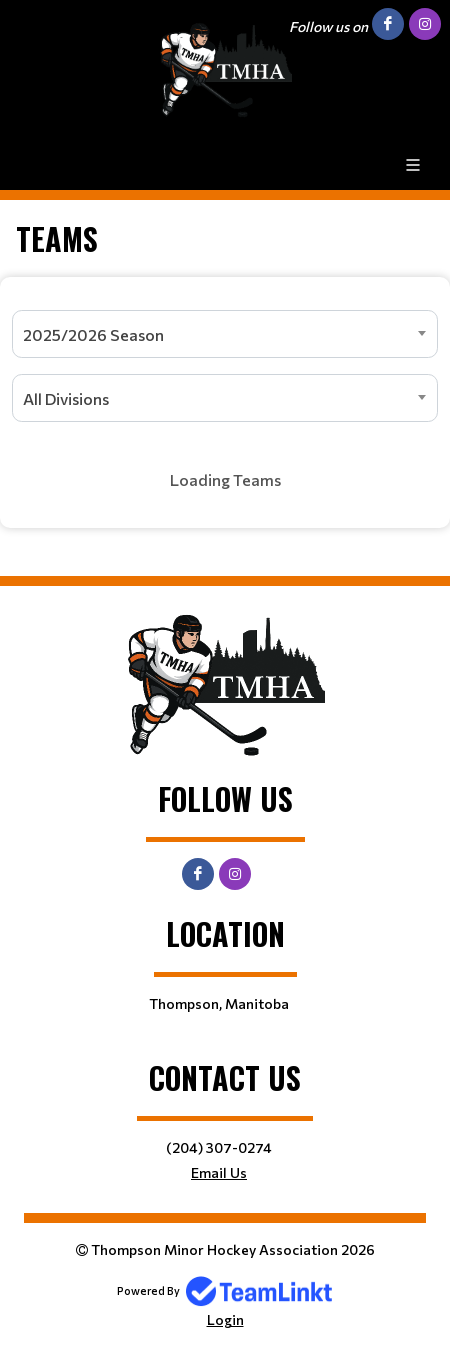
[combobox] (225, 334)
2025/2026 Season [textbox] (93, 334)
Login (225, 1319)
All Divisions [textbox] (66, 398)
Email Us (219, 1172)
